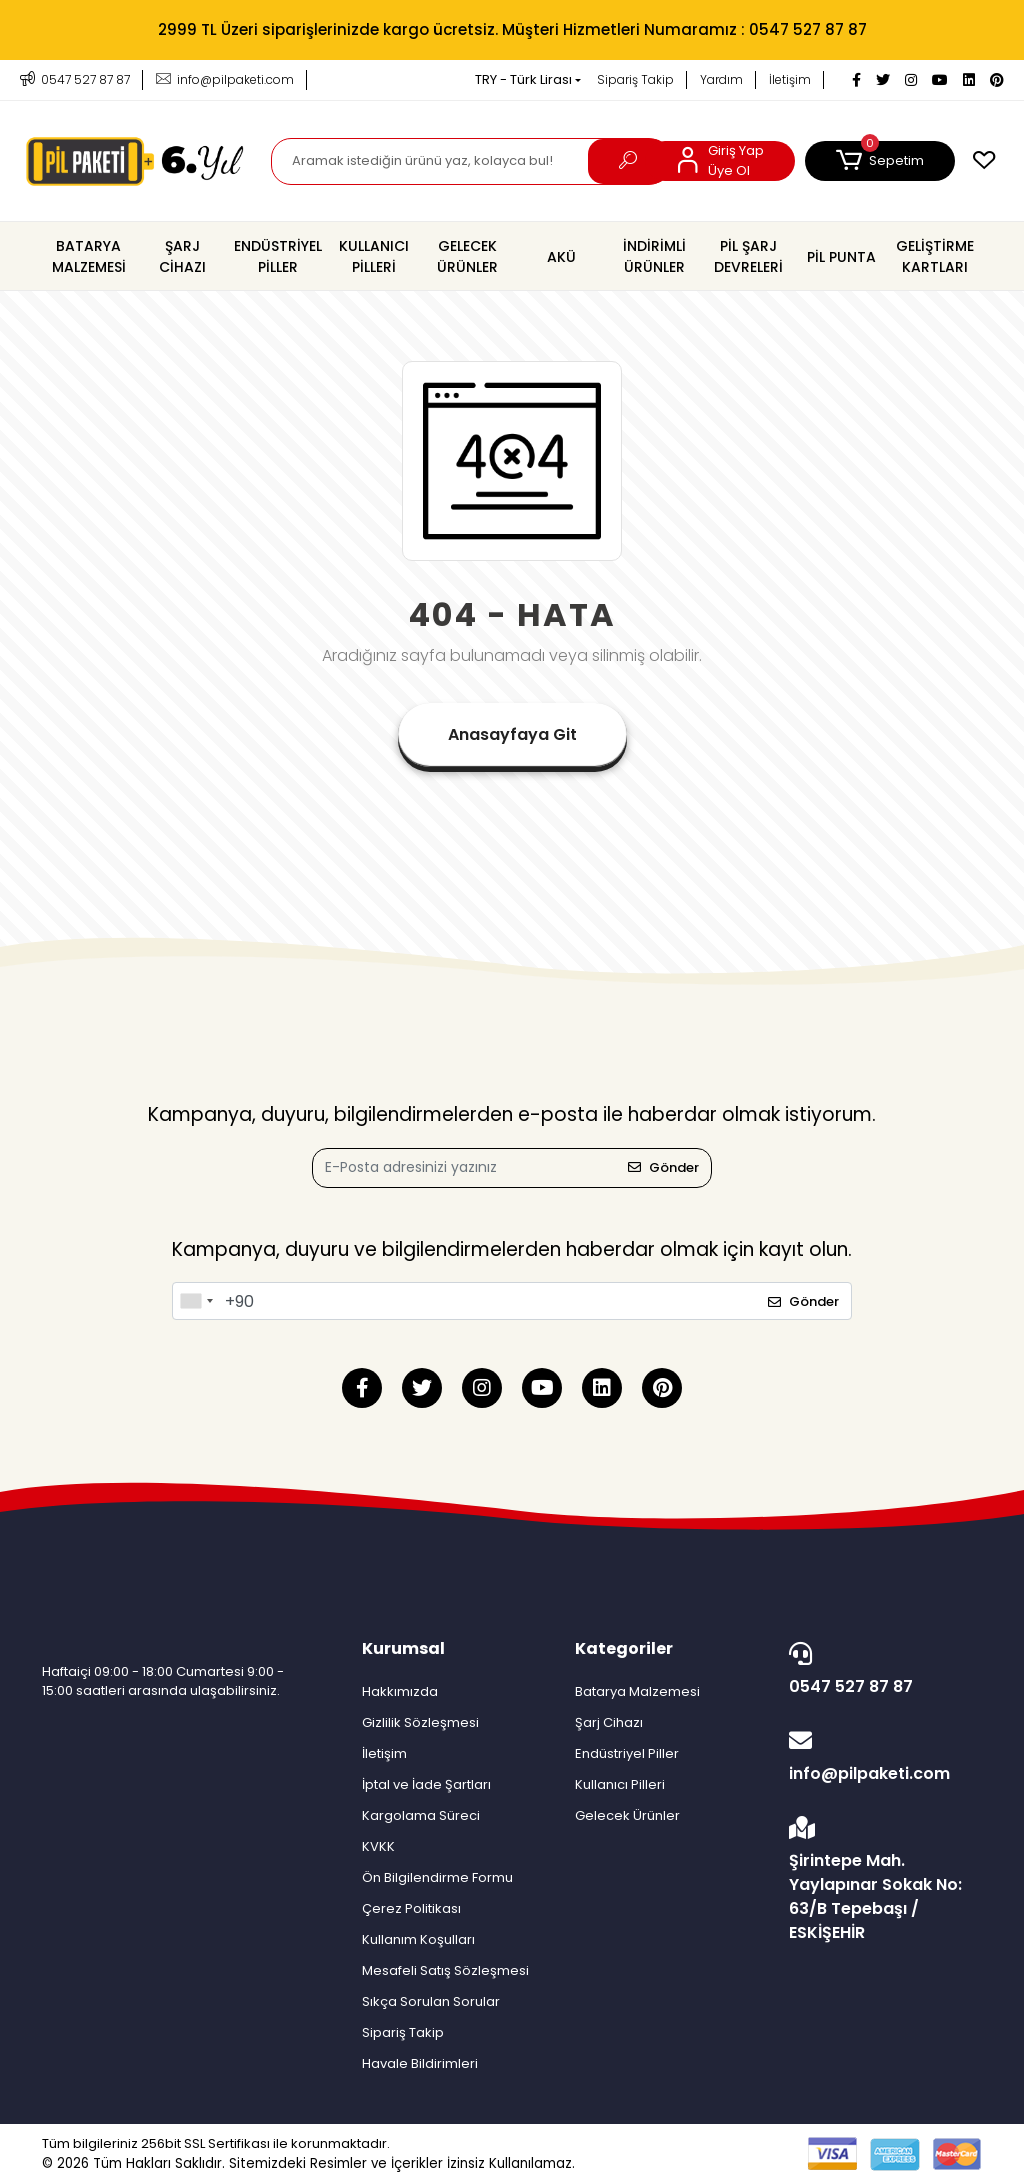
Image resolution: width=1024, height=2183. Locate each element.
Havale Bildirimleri (420, 2063)
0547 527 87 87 (880, 1670)
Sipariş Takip (635, 79)
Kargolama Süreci (421, 1815)
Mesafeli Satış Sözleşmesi (445, 1970)
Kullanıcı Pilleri (620, 1784)
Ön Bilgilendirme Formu (437, 1877)
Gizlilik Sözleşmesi (420, 1722)
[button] (880, 161)
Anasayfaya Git (512, 734)
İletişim (790, 79)
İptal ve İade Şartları (426, 1784)
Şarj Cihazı (609, 1722)
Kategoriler (624, 1648)
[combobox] (196, 1301)
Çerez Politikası (411, 1908)
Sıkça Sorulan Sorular (431, 2001)
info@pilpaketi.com (880, 1757)
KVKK (378, 1846)
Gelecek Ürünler (627, 1815)
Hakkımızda (400, 1691)
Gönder (663, 1167)
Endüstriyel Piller (627, 1753)
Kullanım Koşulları (418, 1939)
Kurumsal (403, 1648)
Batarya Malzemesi (637, 1691)
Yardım (721, 79)
